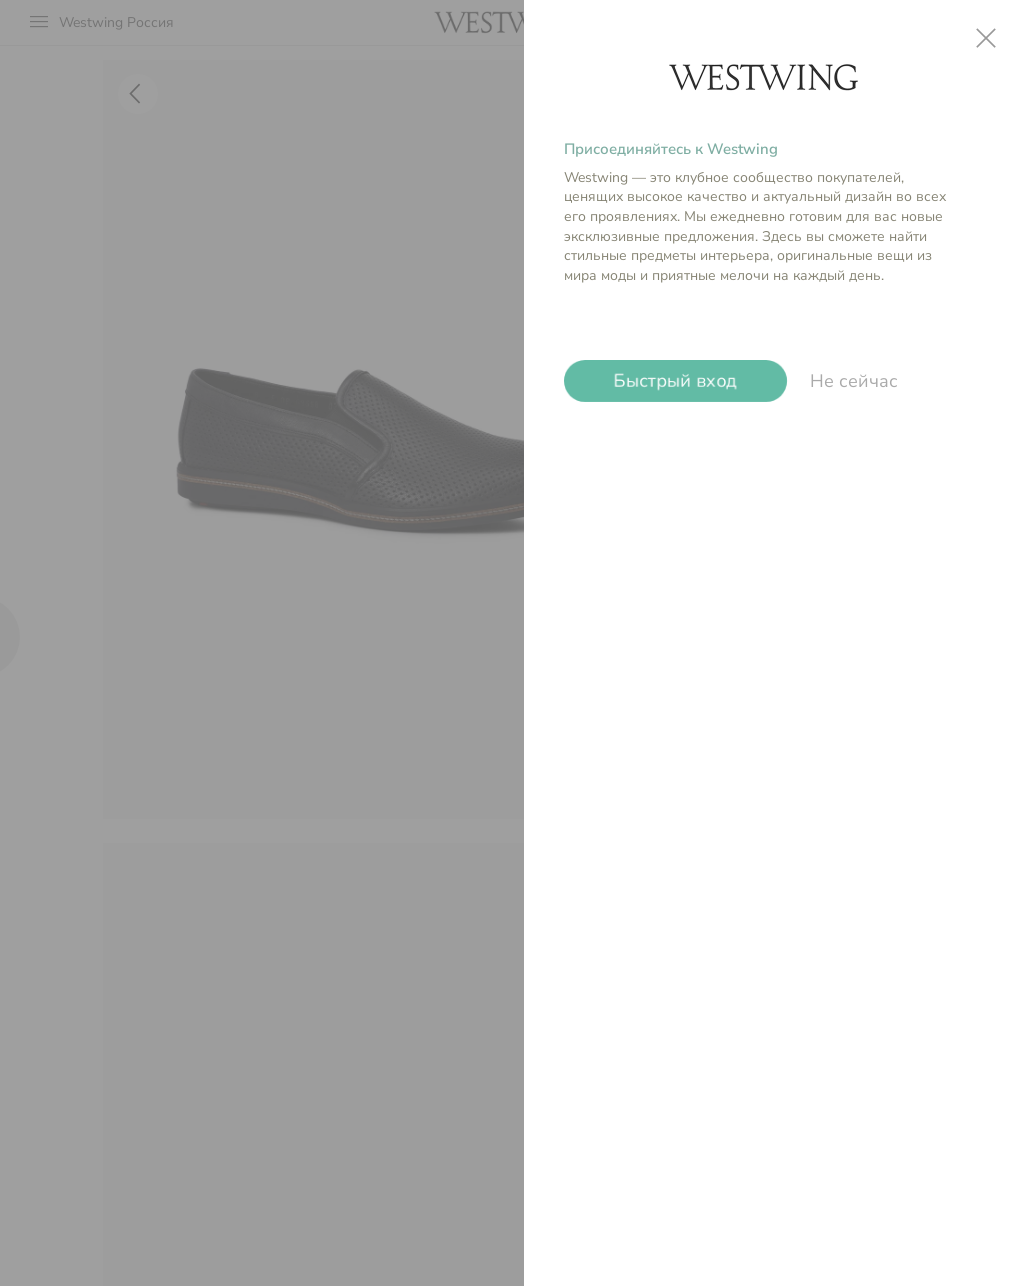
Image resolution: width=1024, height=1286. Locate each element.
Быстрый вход (675, 381)
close (986, 38)
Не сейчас (854, 381)
